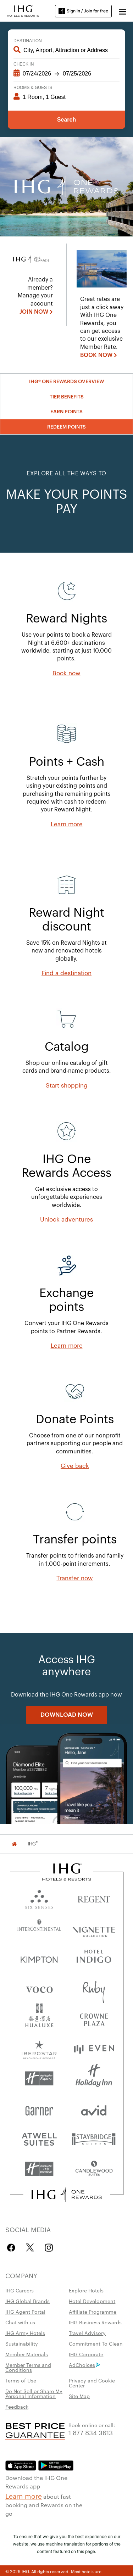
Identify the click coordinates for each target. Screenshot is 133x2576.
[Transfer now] (74, 1578)
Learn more (23, 2495)
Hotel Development (92, 2300)
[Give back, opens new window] (75, 1466)
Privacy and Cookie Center (92, 2383)
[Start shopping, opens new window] (67, 1085)
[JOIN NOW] (36, 312)
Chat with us (20, 2322)
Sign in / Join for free (83, 11)
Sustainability (21, 2343)
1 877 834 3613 (90, 2432)
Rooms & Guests (32, 87)
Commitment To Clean (96, 2343)
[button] (122, 11)
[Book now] (66, 673)
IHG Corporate (86, 2354)
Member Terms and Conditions (28, 2367)
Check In (23, 64)
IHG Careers (19, 2290)
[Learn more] (67, 824)
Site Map (79, 2395)
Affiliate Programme (92, 2311)
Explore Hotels (86, 2290)
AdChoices (84, 2364)
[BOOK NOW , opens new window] (98, 355)
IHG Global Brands (27, 2300)
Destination (27, 40)
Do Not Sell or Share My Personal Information (33, 2393)
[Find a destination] (66, 973)
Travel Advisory (87, 2332)
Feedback (16, 2406)
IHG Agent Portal (25, 2311)
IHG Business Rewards (95, 2322)
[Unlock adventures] (66, 1219)
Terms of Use (20, 2380)
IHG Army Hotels (25, 2332)
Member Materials (26, 2354)
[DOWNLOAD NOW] (66, 1715)
